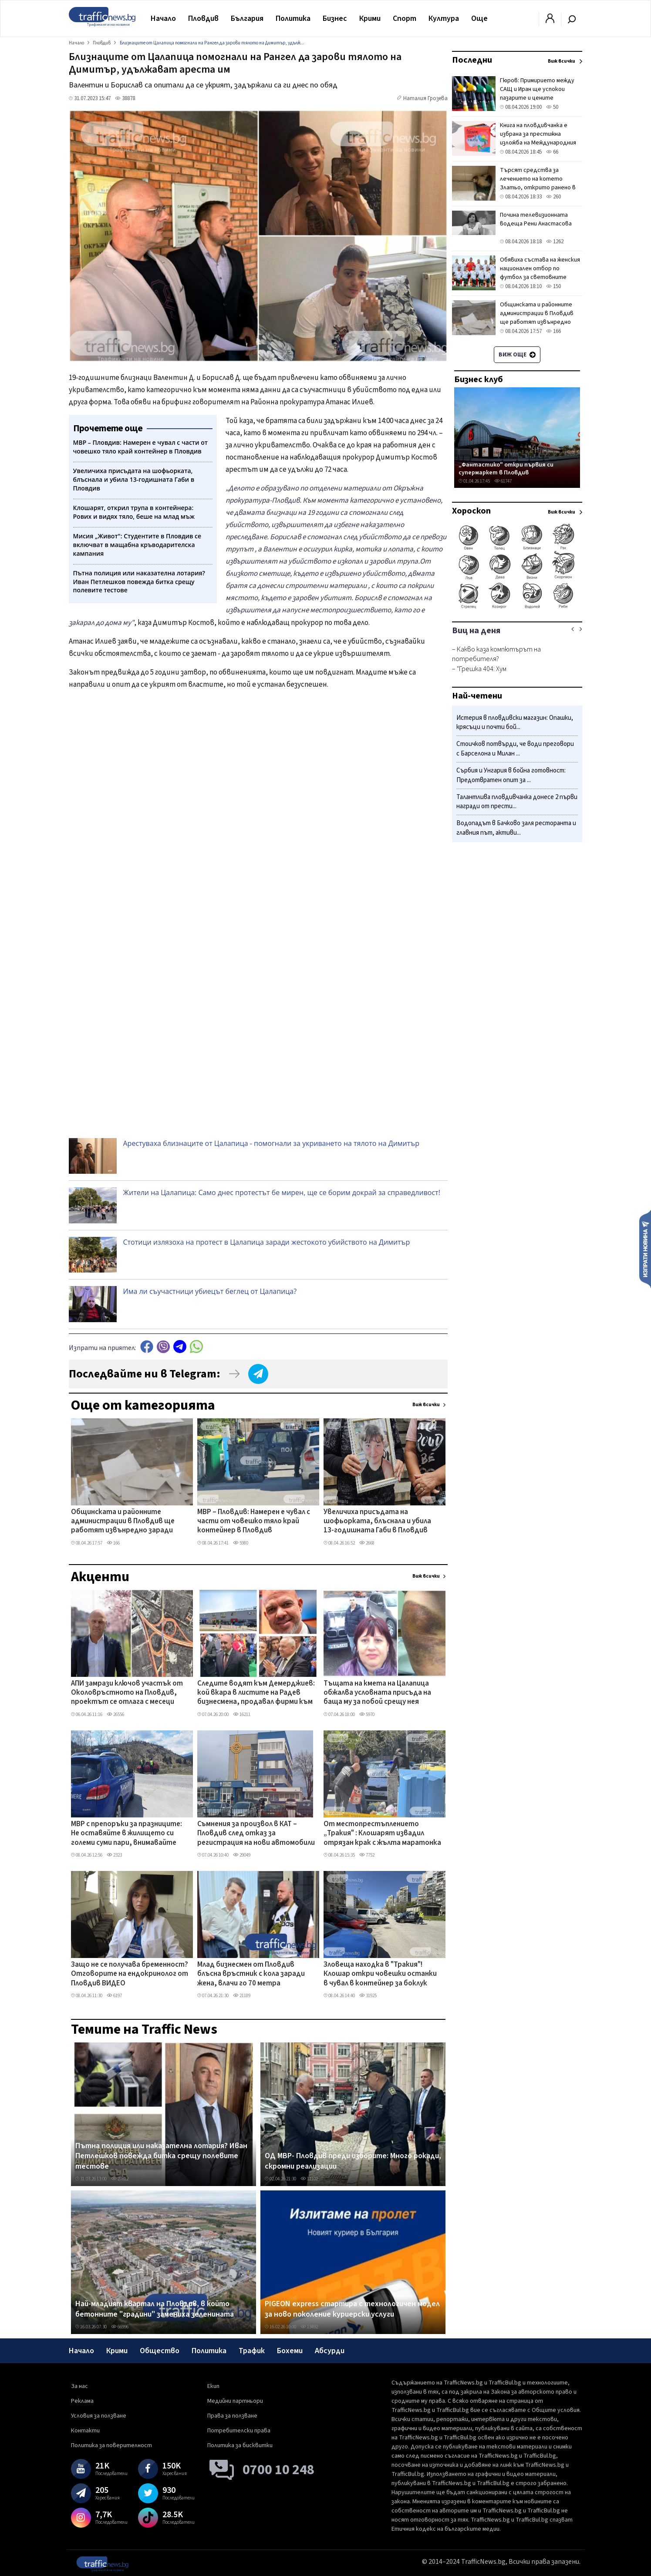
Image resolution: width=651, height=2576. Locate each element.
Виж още (517, 354)
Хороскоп (471, 511)
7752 (366, 1855)
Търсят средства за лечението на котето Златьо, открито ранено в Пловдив (538, 183)
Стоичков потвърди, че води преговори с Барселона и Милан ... (515, 748)
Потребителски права (238, 2430)
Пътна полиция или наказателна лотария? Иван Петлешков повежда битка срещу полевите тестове (161, 2156)
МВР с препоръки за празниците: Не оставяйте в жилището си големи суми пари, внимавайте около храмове (126, 1834)
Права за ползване (232, 2415)
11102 (309, 2179)
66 (552, 152)
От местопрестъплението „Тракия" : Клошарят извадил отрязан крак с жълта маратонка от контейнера (382, 1834)
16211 (241, 1714)
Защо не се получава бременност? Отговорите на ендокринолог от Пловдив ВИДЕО (129, 1974)
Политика (293, 18)
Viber (163, 1346)
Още (479, 18)
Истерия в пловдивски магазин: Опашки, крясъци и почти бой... (514, 722)
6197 (114, 1995)
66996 (119, 2327)
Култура (443, 18)
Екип (213, 2386)
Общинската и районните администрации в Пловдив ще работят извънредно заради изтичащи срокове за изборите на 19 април (126, 1522)
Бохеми (290, 2350)
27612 (119, 2179)
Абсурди (329, 2350)
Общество (159, 2350)
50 (552, 107)
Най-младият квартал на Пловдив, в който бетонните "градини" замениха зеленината (154, 2309)
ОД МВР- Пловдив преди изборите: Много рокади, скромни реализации (353, 2161)
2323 (114, 1855)
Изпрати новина (645, 1248)
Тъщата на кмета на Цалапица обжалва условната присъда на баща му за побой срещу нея (377, 1693)
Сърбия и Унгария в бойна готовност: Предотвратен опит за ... (511, 775)
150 (553, 286)
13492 (309, 2327)
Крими (370, 18)
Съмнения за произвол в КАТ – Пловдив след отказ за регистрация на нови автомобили (256, 1834)
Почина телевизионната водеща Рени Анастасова (536, 219)
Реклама (82, 2401)
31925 (368, 1995)
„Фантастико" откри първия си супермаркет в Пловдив (506, 468)
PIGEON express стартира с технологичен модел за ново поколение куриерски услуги (352, 2309)
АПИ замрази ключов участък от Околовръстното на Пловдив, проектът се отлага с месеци (127, 1693)
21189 (241, 1995)
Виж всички (426, 1404)
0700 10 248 (278, 2470)
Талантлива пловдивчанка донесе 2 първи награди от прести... (516, 802)
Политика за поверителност (111, 2445)
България (247, 18)
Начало (163, 18)
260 (553, 197)
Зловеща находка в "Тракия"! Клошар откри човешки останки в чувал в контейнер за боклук (380, 1974)
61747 (503, 481)
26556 (115, 1714)
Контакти (85, 2430)
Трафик (252, 2350)
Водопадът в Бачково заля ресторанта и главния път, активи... (516, 828)
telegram (179, 1346)
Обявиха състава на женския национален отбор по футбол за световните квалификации (540, 272)
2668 (366, 1543)
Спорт (404, 18)
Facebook (146, 1346)
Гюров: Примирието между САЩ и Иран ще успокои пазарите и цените (537, 89)
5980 (240, 1543)
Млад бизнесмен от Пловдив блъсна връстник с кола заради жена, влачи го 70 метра (251, 1974)
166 (113, 1543)
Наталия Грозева (425, 98)
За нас (79, 2386)
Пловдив (203, 18)
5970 (366, 1714)
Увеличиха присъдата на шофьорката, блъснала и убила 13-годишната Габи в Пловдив (377, 1522)
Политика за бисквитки (240, 2445)
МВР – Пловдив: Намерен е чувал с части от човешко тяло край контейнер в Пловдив (253, 1522)
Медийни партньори (235, 2401)
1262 (554, 241)
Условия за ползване (98, 2415)
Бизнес (335, 18)
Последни (472, 60)
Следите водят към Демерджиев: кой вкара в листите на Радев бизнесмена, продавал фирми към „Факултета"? (256, 1693)
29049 (241, 1855)
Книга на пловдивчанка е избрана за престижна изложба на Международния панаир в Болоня (538, 138)
